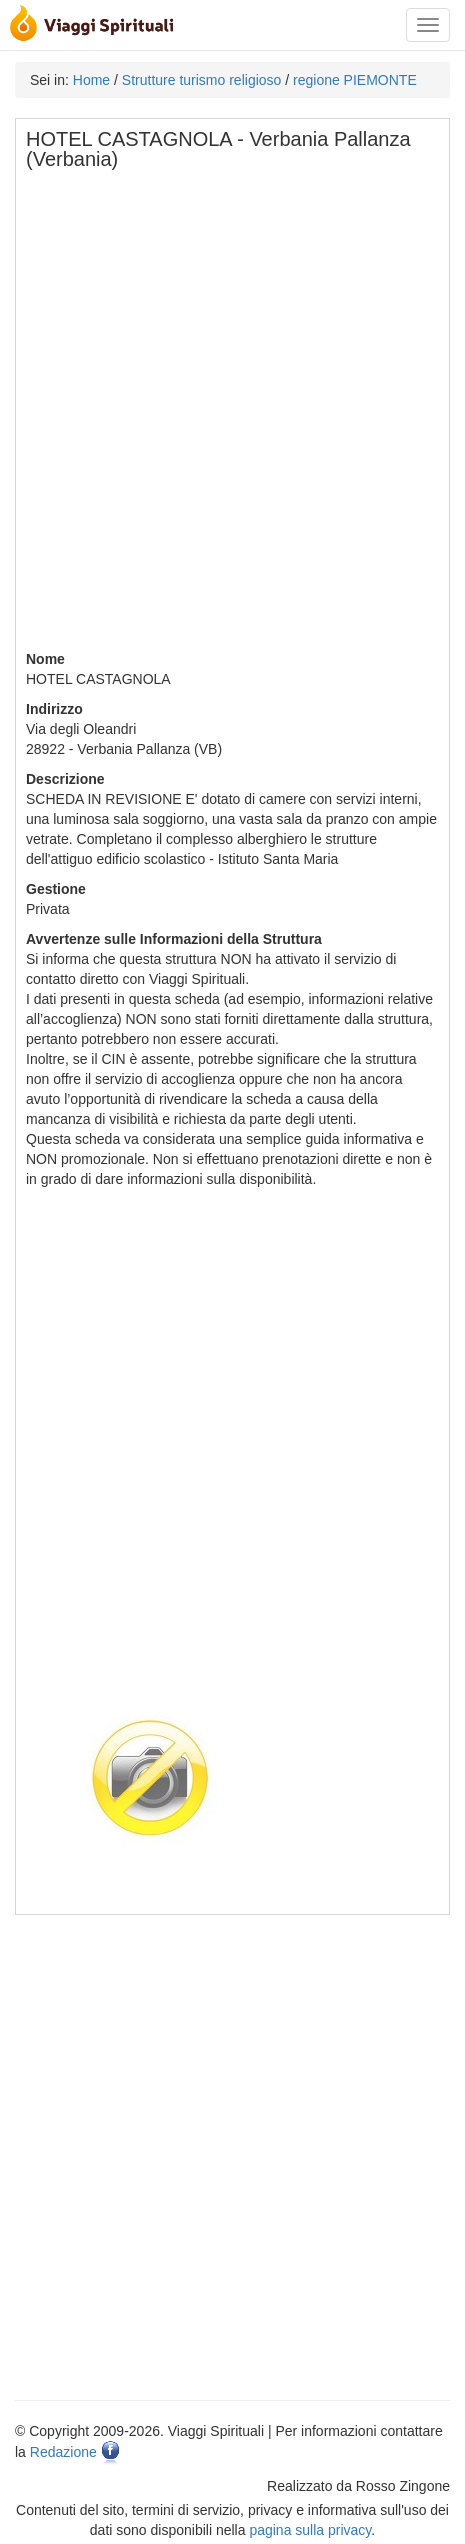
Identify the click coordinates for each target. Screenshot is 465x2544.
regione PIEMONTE (355, 80)
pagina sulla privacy (310, 2530)
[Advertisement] (232, 416)
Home (91, 80)
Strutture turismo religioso (202, 80)
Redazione (63, 2452)
